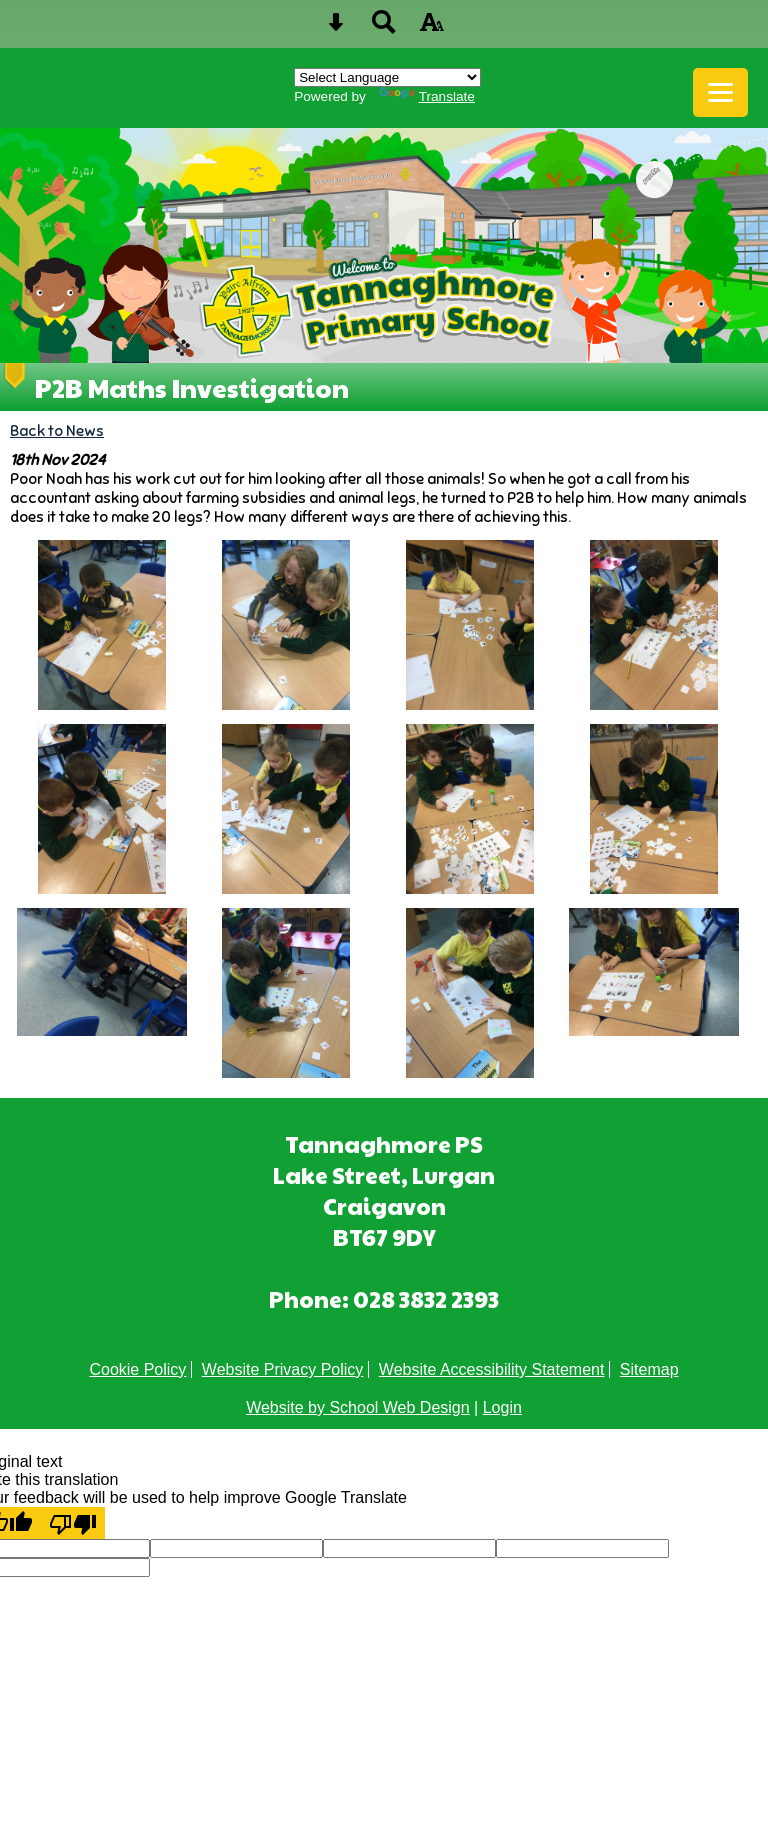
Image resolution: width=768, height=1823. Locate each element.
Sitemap (649, 1369)
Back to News (57, 430)
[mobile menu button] (720, 92)
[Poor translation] (73, 1523)
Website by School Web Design (358, 1407)
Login (502, 1407)
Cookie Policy (137, 1369)
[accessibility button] (432, 28)
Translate (427, 96)
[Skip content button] (336, 28)
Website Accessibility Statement (492, 1369)
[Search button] (384, 28)
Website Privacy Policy (283, 1369)
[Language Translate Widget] (387, 77)
